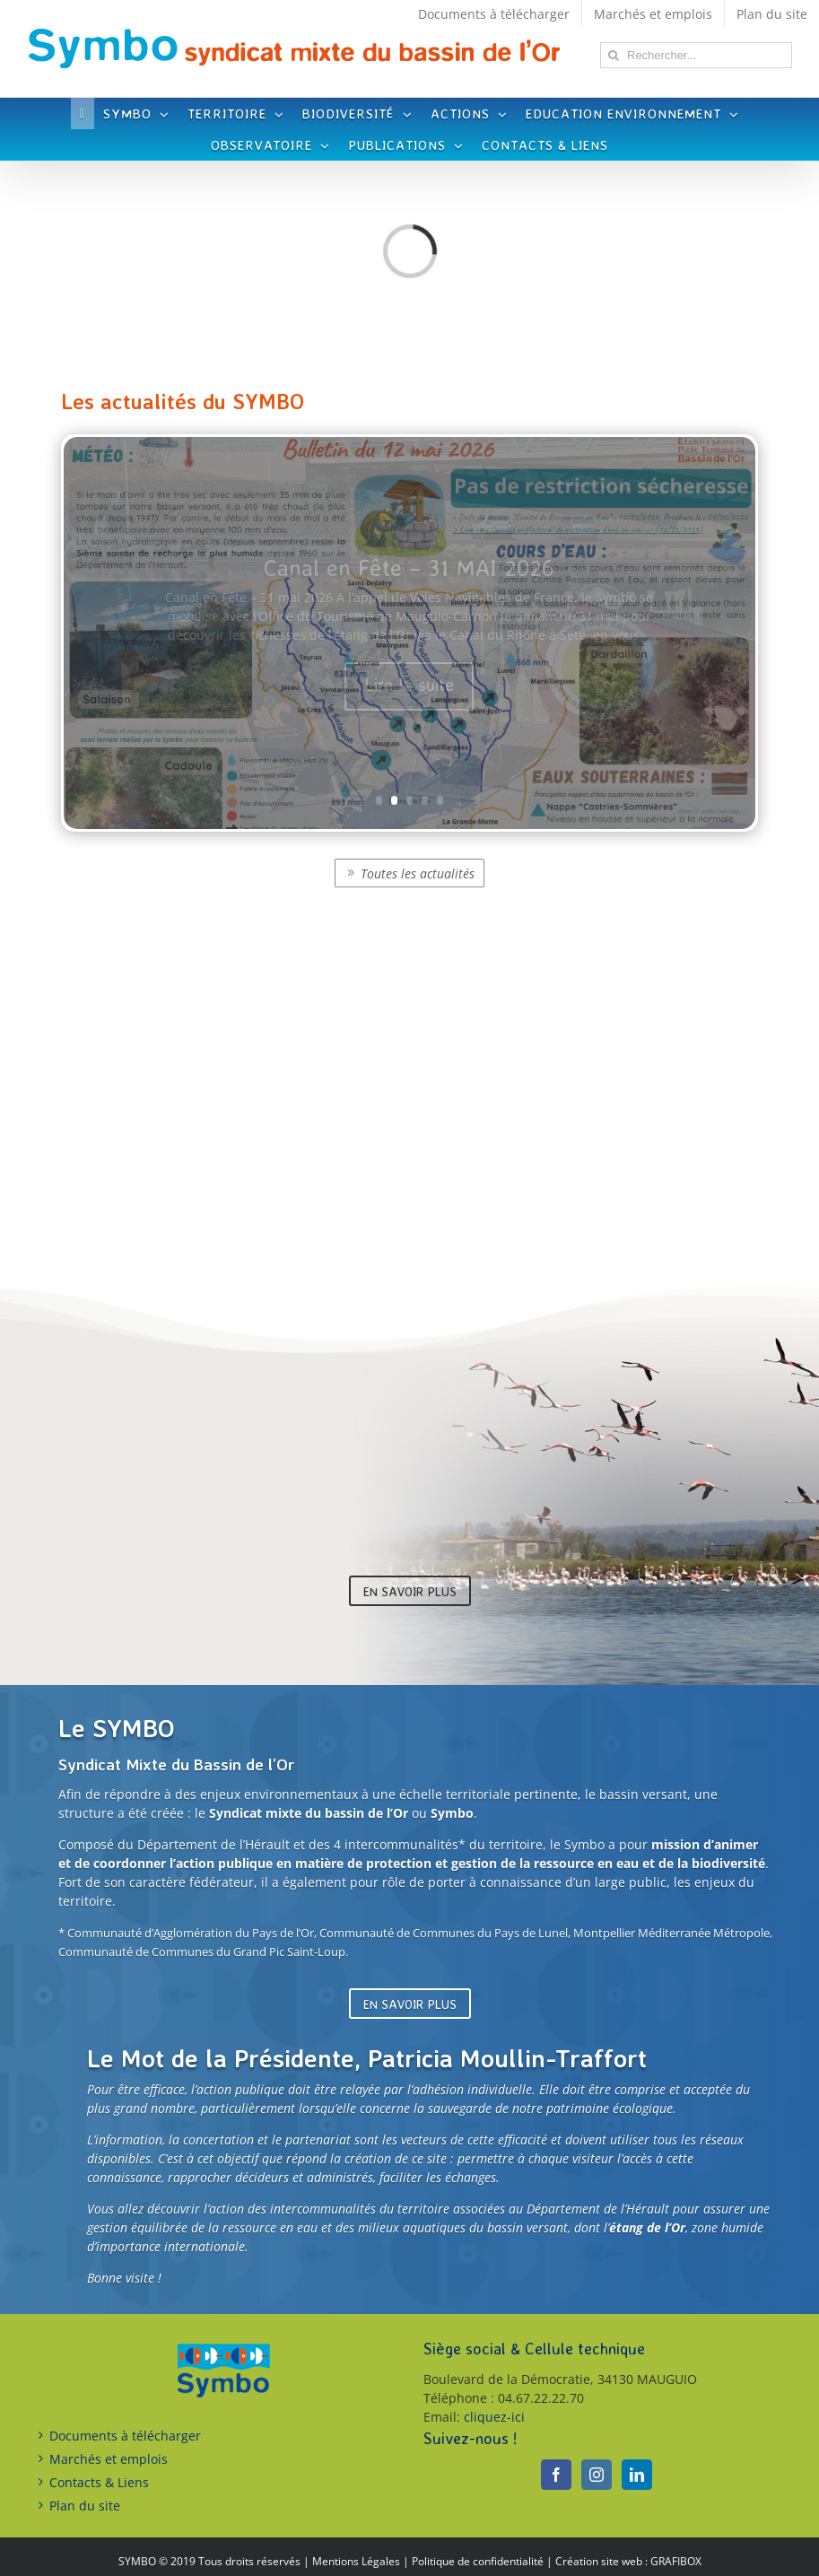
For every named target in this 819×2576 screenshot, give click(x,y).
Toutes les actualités (418, 873)
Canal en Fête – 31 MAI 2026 (409, 567)
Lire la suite (409, 684)
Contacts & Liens (99, 2482)
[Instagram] (596, 2474)
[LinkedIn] (637, 2474)
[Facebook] (556, 2474)
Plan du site (84, 2505)
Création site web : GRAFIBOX (628, 2561)
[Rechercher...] (696, 55)
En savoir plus (410, 1591)
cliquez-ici (494, 2416)
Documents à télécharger (125, 2435)
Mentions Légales (356, 2561)
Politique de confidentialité (478, 2561)
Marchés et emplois (108, 2458)
